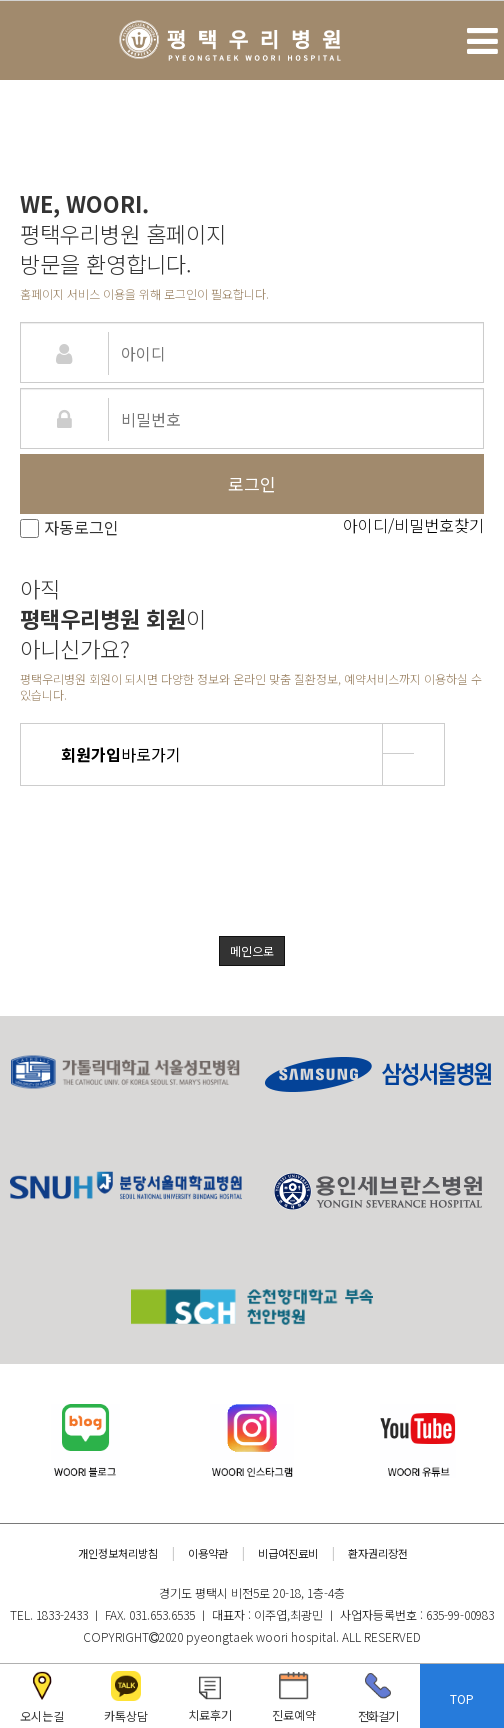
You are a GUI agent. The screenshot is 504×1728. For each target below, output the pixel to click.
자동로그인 (69, 527)
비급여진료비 (288, 1553)
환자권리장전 (378, 1553)
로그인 (252, 483)
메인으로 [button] (252, 950)
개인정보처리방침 (118, 1553)
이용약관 (208, 1553)
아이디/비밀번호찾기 (413, 525)
